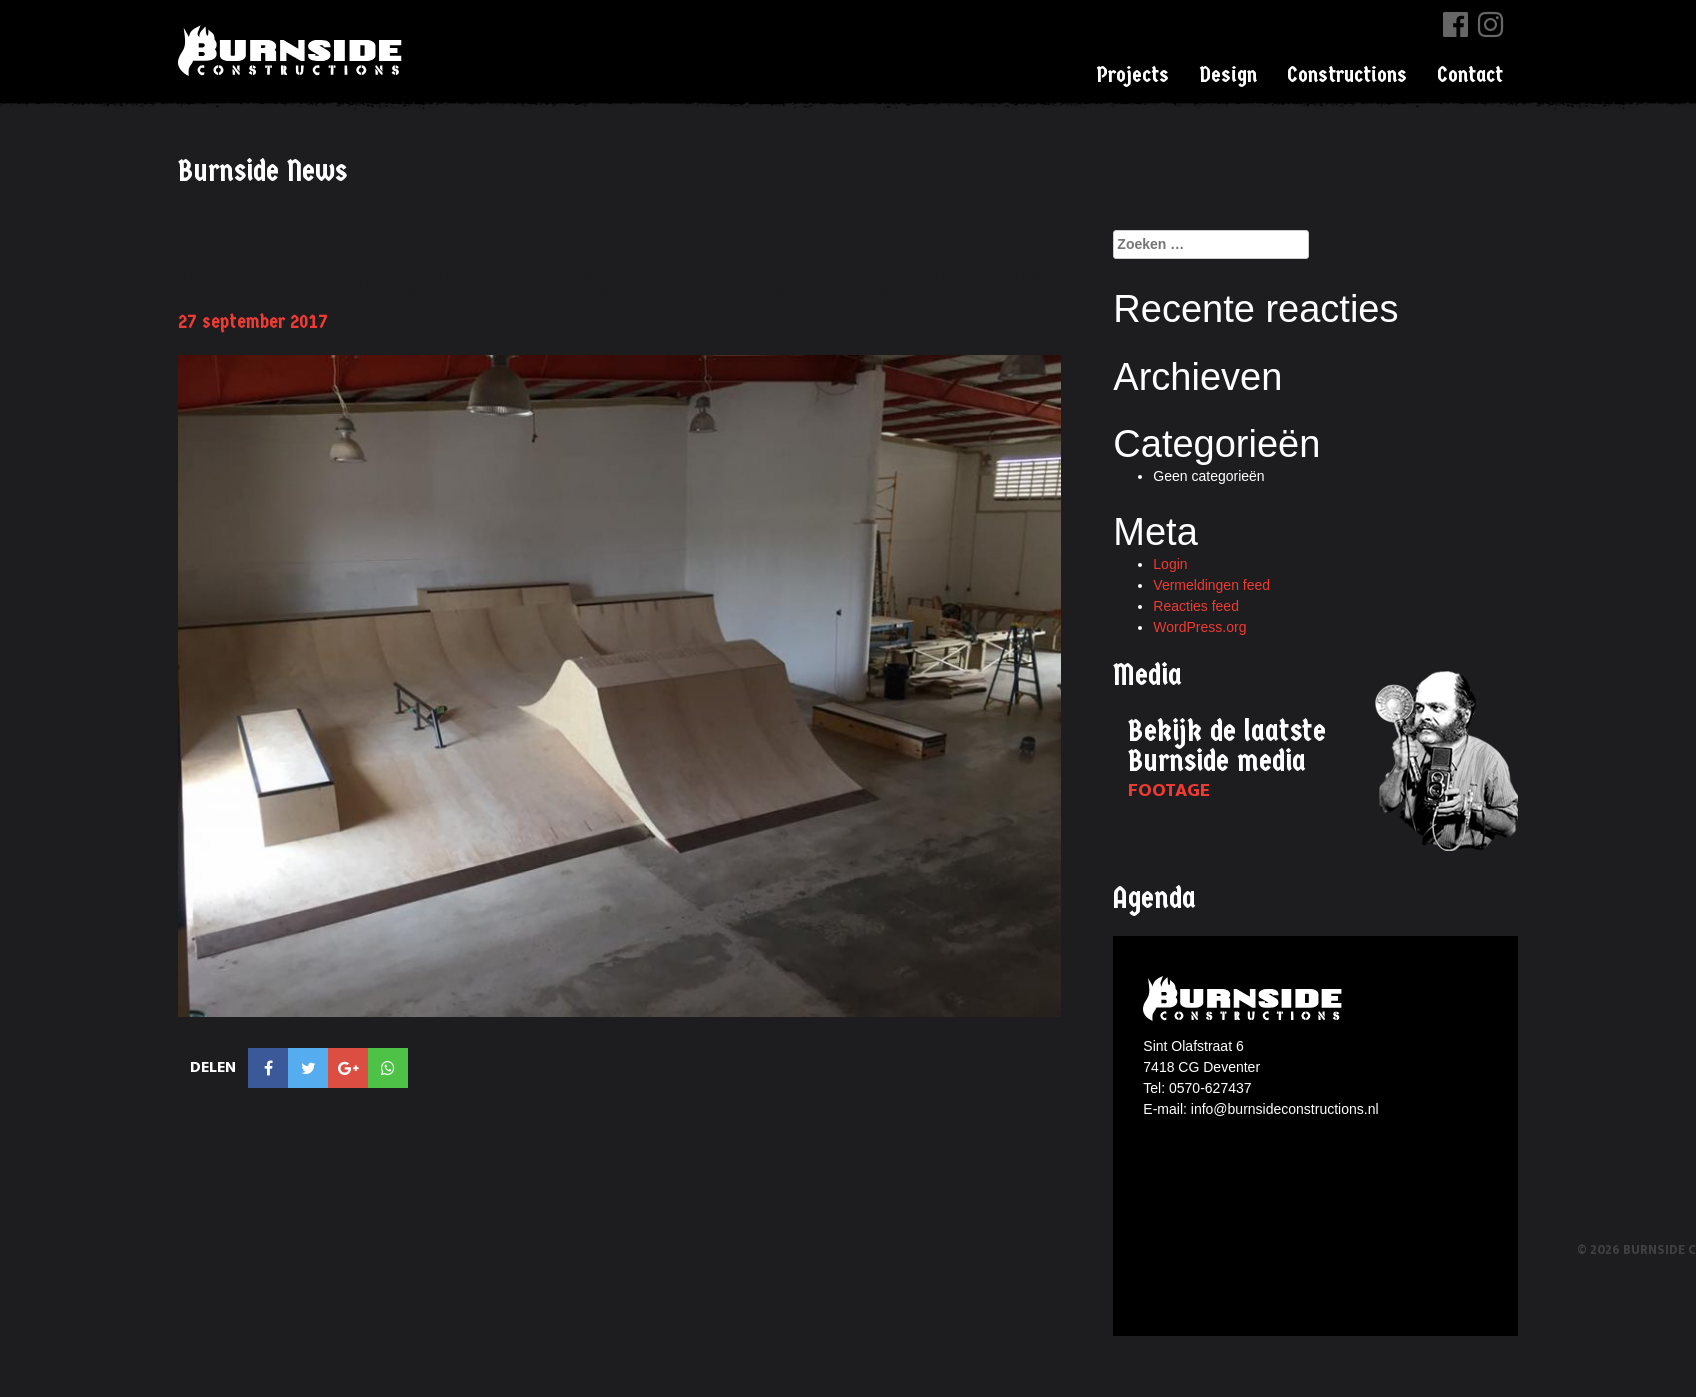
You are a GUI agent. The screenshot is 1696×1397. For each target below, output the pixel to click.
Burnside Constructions (293, 50)
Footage (1169, 790)
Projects (1132, 75)
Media (1147, 675)
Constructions (1347, 75)
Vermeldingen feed (1211, 585)
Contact (1470, 75)
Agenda (1154, 898)
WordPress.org (1199, 627)
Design (1228, 75)
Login (1170, 564)
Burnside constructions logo (1245, 998)
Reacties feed (1196, 606)
